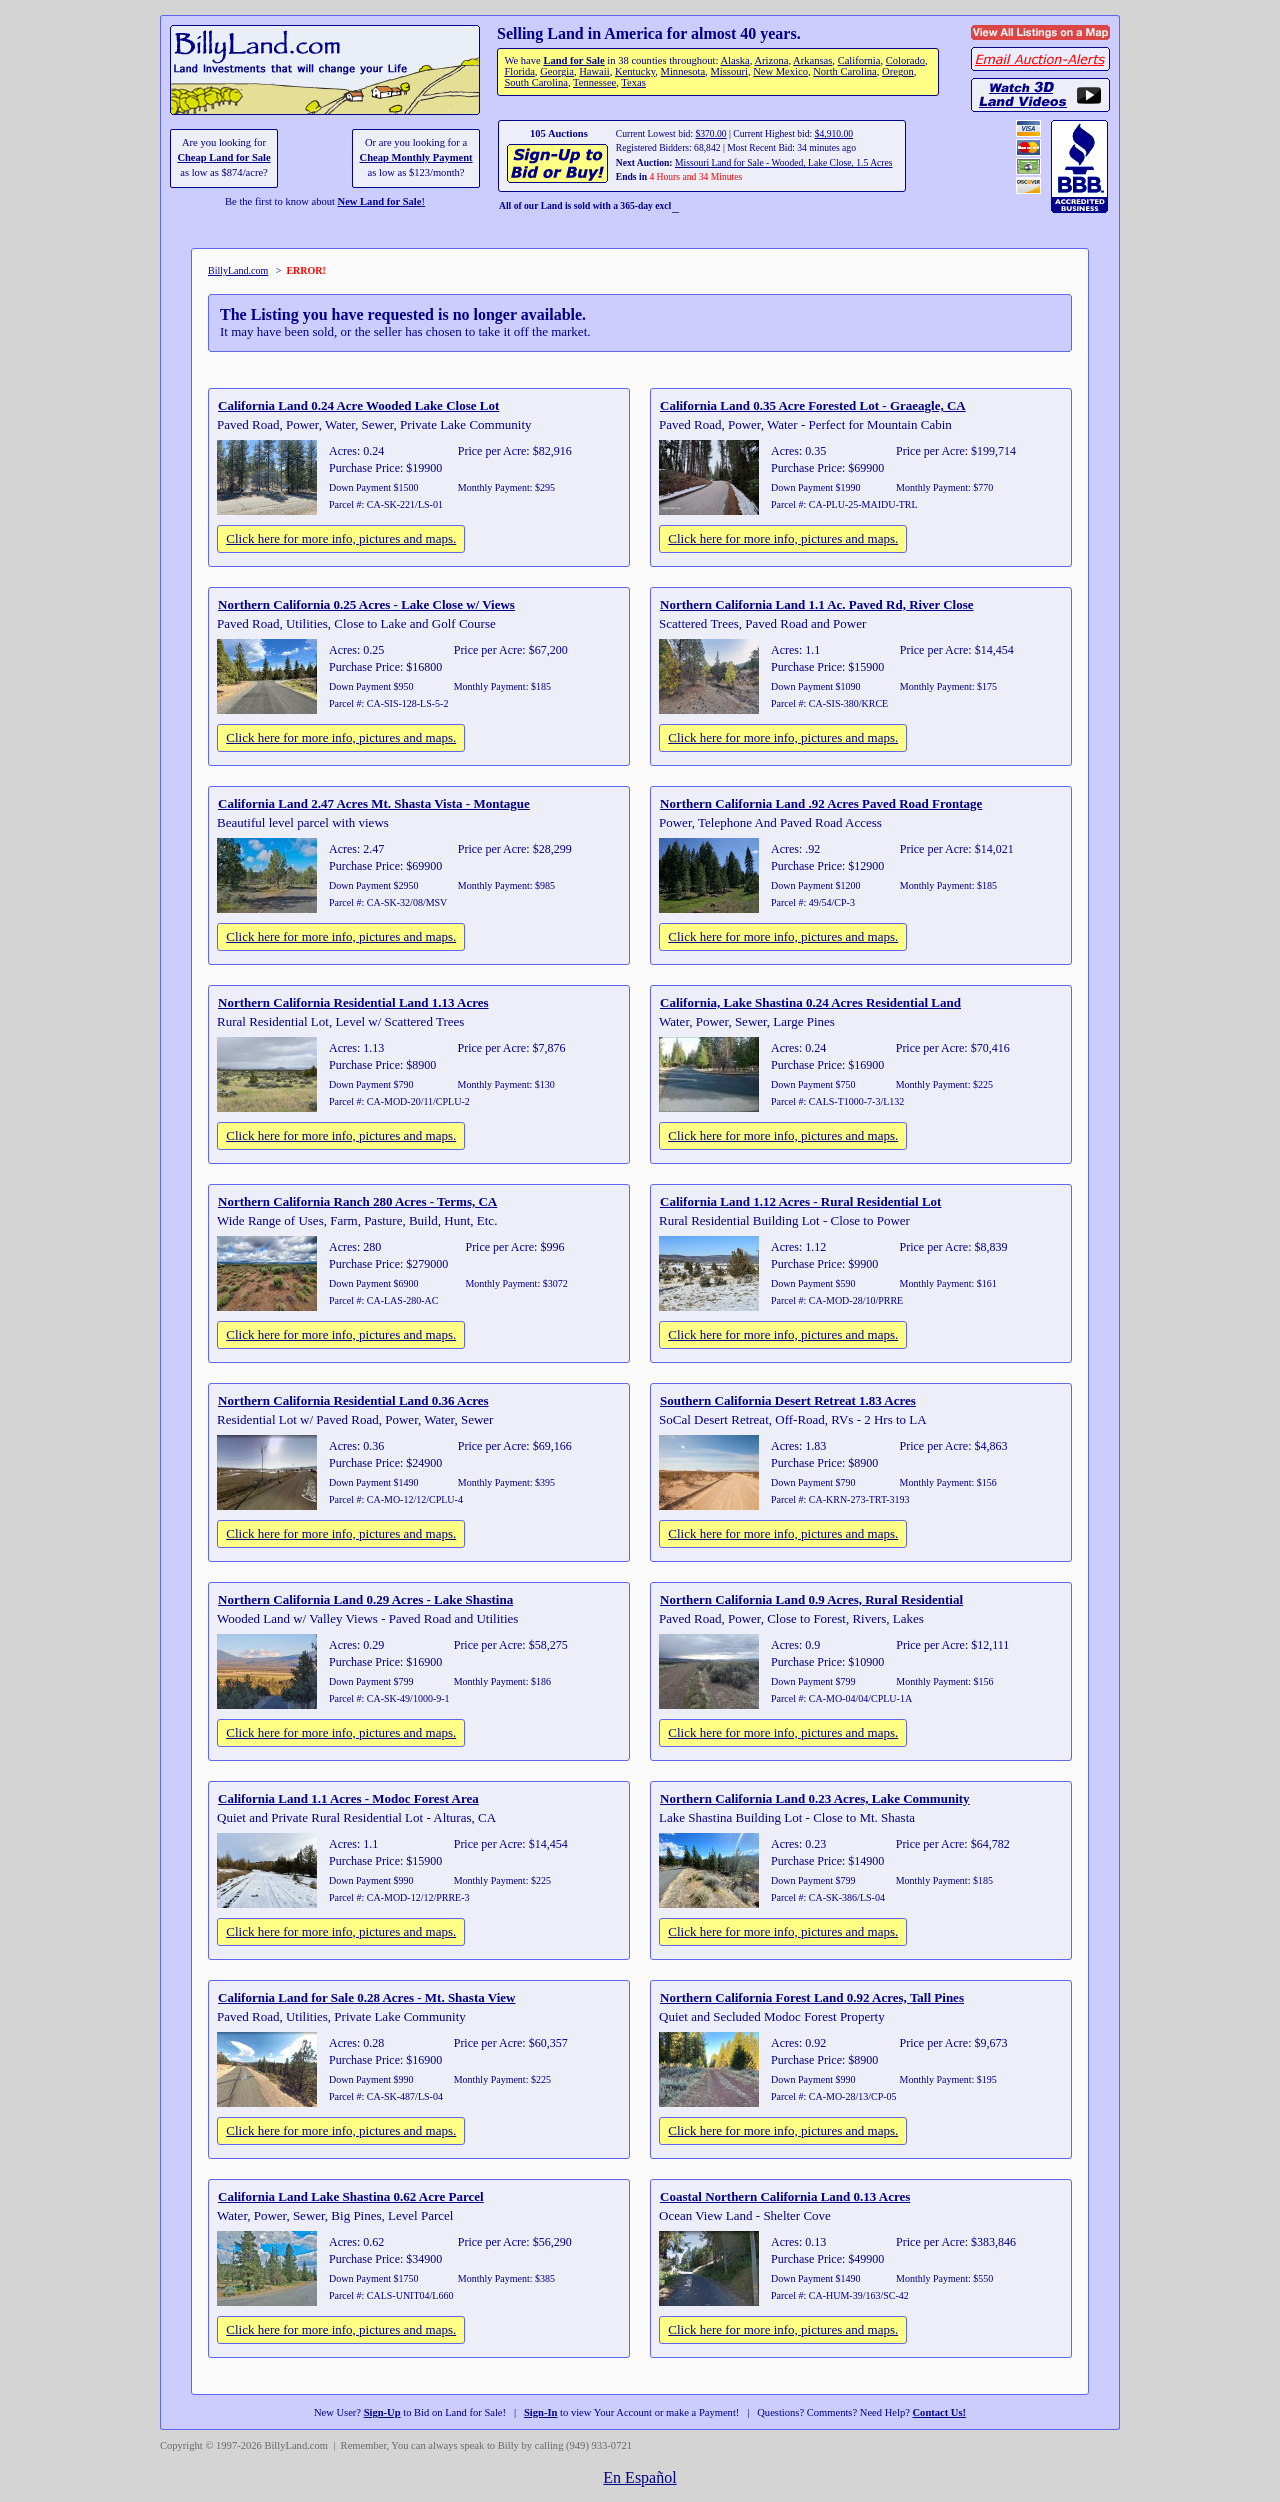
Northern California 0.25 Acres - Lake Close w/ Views (366, 604)
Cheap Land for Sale (223, 157)
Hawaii (594, 71)
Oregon (898, 71)
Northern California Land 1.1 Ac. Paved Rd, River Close (817, 604)
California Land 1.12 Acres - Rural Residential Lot (800, 1201)
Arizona (771, 60)
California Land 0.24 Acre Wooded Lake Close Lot (358, 405)
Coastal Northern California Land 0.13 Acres (785, 2196)
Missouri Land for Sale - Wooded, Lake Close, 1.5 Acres (784, 162)
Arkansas (812, 60)
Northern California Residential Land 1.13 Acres (353, 1002)
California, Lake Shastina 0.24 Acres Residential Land (810, 1002)
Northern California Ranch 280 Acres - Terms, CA (357, 1201)
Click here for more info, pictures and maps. (341, 538)
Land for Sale (573, 60)
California (859, 60)
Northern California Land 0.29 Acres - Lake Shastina (365, 1599)
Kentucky (635, 71)
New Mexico (780, 71)
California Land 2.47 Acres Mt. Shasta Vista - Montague (374, 803)
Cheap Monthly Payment (416, 157)
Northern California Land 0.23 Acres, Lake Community (815, 1798)
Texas (633, 82)
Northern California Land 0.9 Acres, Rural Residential (811, 1599)
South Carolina (536, 82)
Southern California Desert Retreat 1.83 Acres (788, 1400)
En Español (639, 2477)
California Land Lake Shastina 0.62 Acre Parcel (351, 2196)
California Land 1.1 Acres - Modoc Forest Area (348, 1798)
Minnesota (683, 71)
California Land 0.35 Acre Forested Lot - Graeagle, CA (813, 405)
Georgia (557, 71)
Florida (519, 71)
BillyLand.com (238, 270)
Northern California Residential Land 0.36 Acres (353, 1400)
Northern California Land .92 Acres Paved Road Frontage (821, 803)
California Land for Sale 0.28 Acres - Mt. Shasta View (366, 1997)
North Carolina (845, 71)
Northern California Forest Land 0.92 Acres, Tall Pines (812, 1997)
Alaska (734, 60)
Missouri (729, 71)
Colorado (905, 60)
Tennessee (594, 82)
